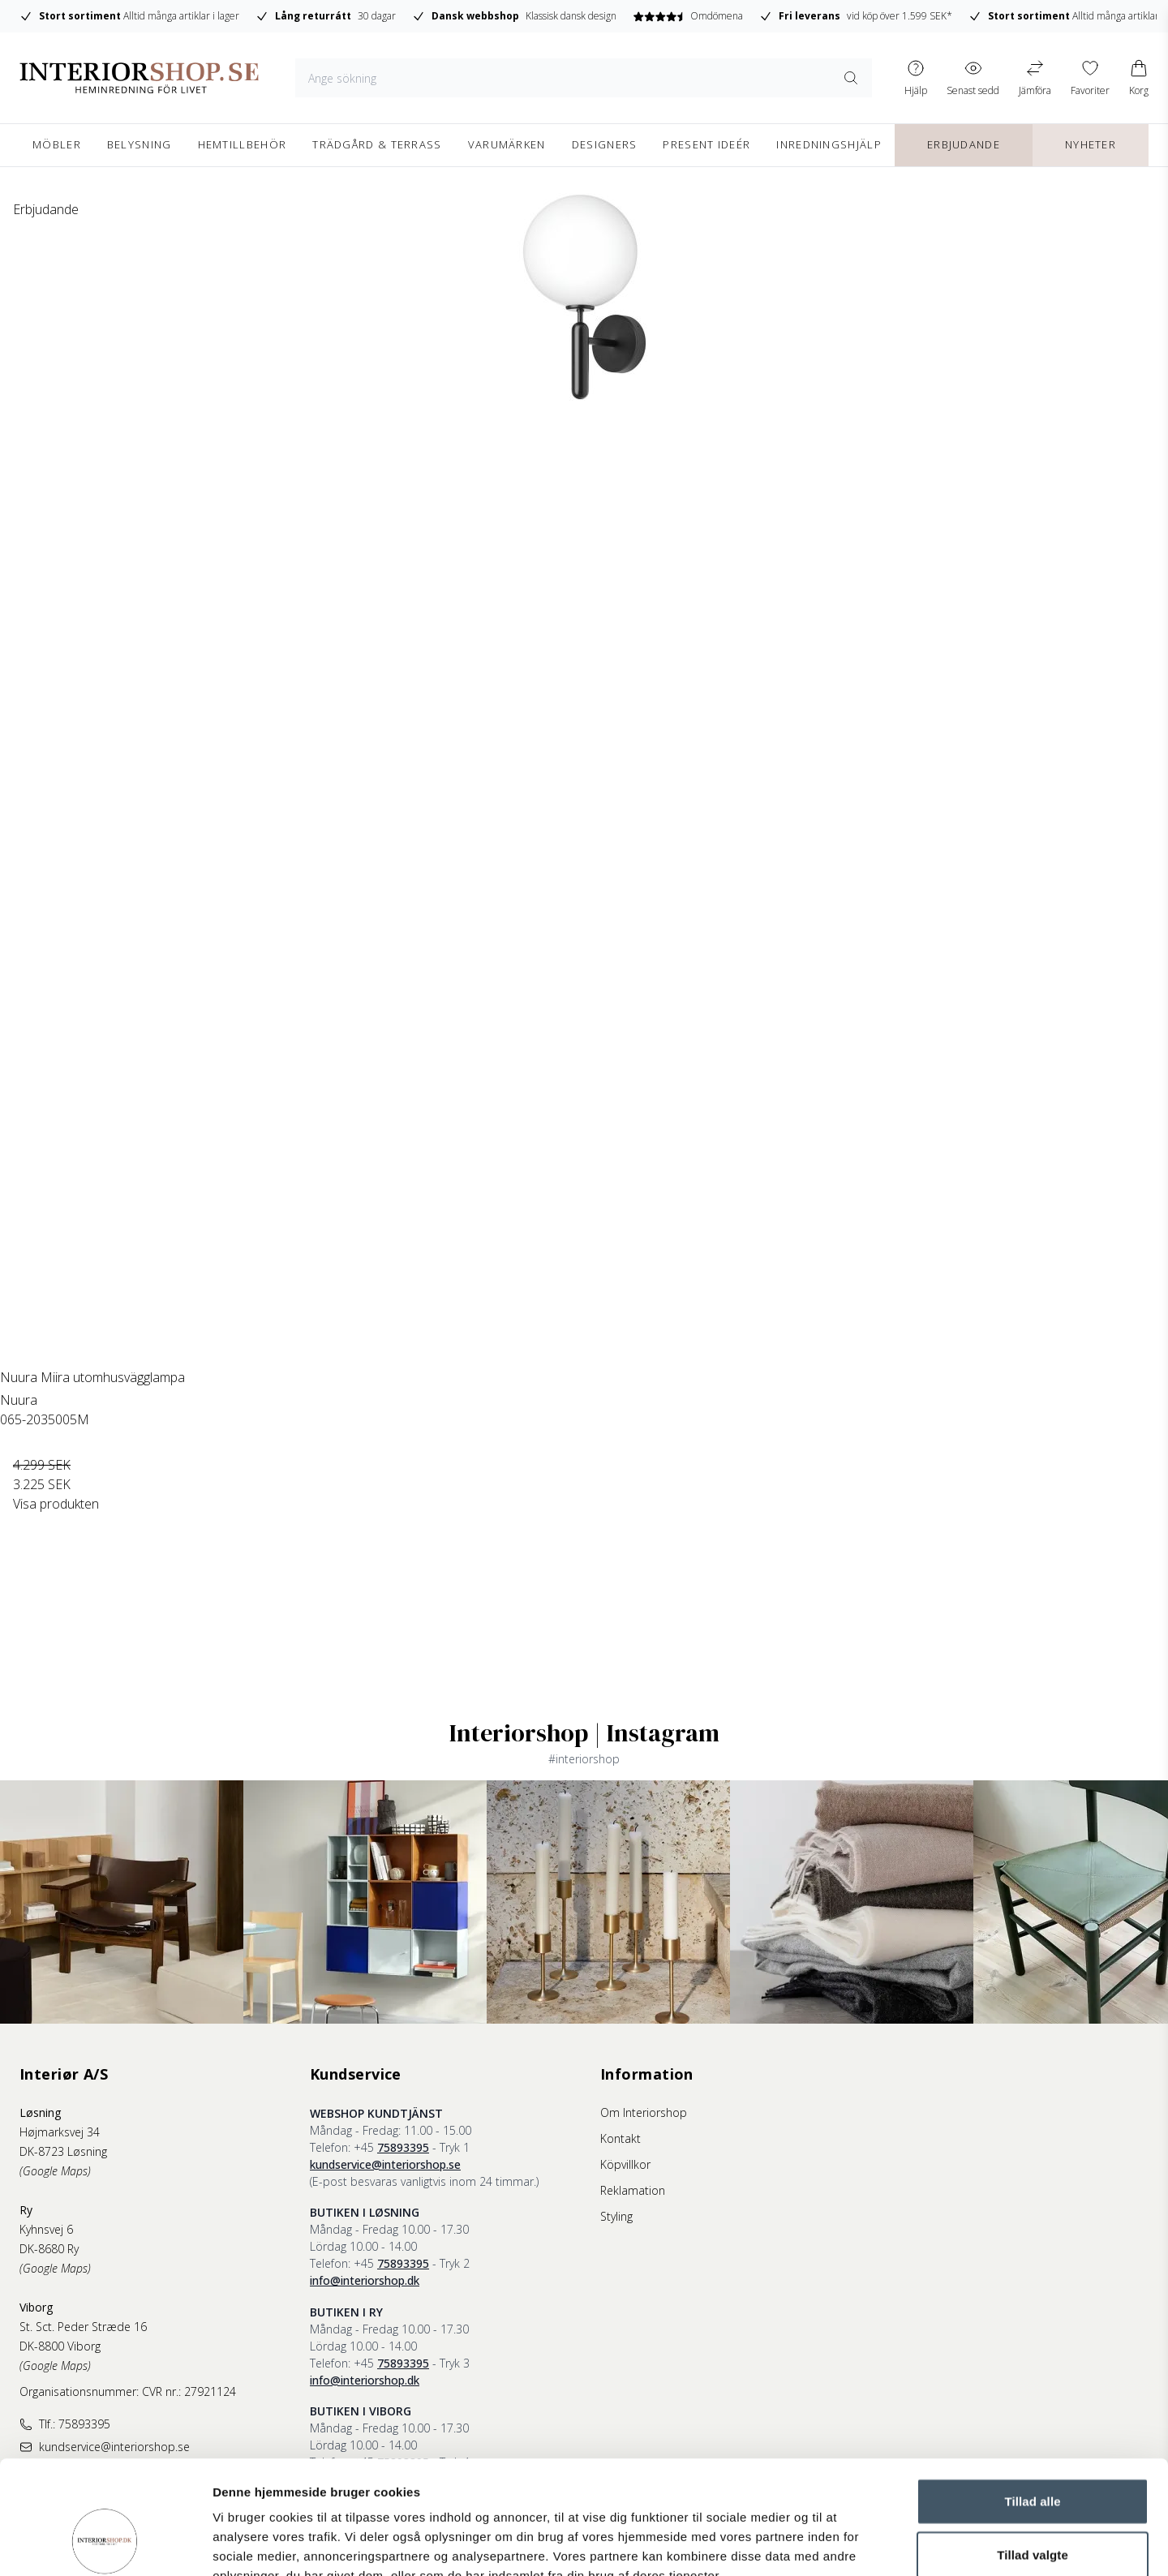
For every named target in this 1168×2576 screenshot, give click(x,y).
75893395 (403, 2147)
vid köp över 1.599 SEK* (855, 16)
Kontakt (620, 2138)
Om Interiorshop (643, 2112)
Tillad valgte (1032, 2457)
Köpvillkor (625, 2164)
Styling (616, 2216)
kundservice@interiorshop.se (385, 2164)
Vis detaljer (843, 2544)
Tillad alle (1032, 2404)
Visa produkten (56, 1504)
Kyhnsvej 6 (46, 2229)
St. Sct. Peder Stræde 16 (83, 2326)
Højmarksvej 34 (59, 2132)
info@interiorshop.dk (364, 2280)
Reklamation (632, 2190)
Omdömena (687, 16)
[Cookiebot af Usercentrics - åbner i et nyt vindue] (105, 2544)
